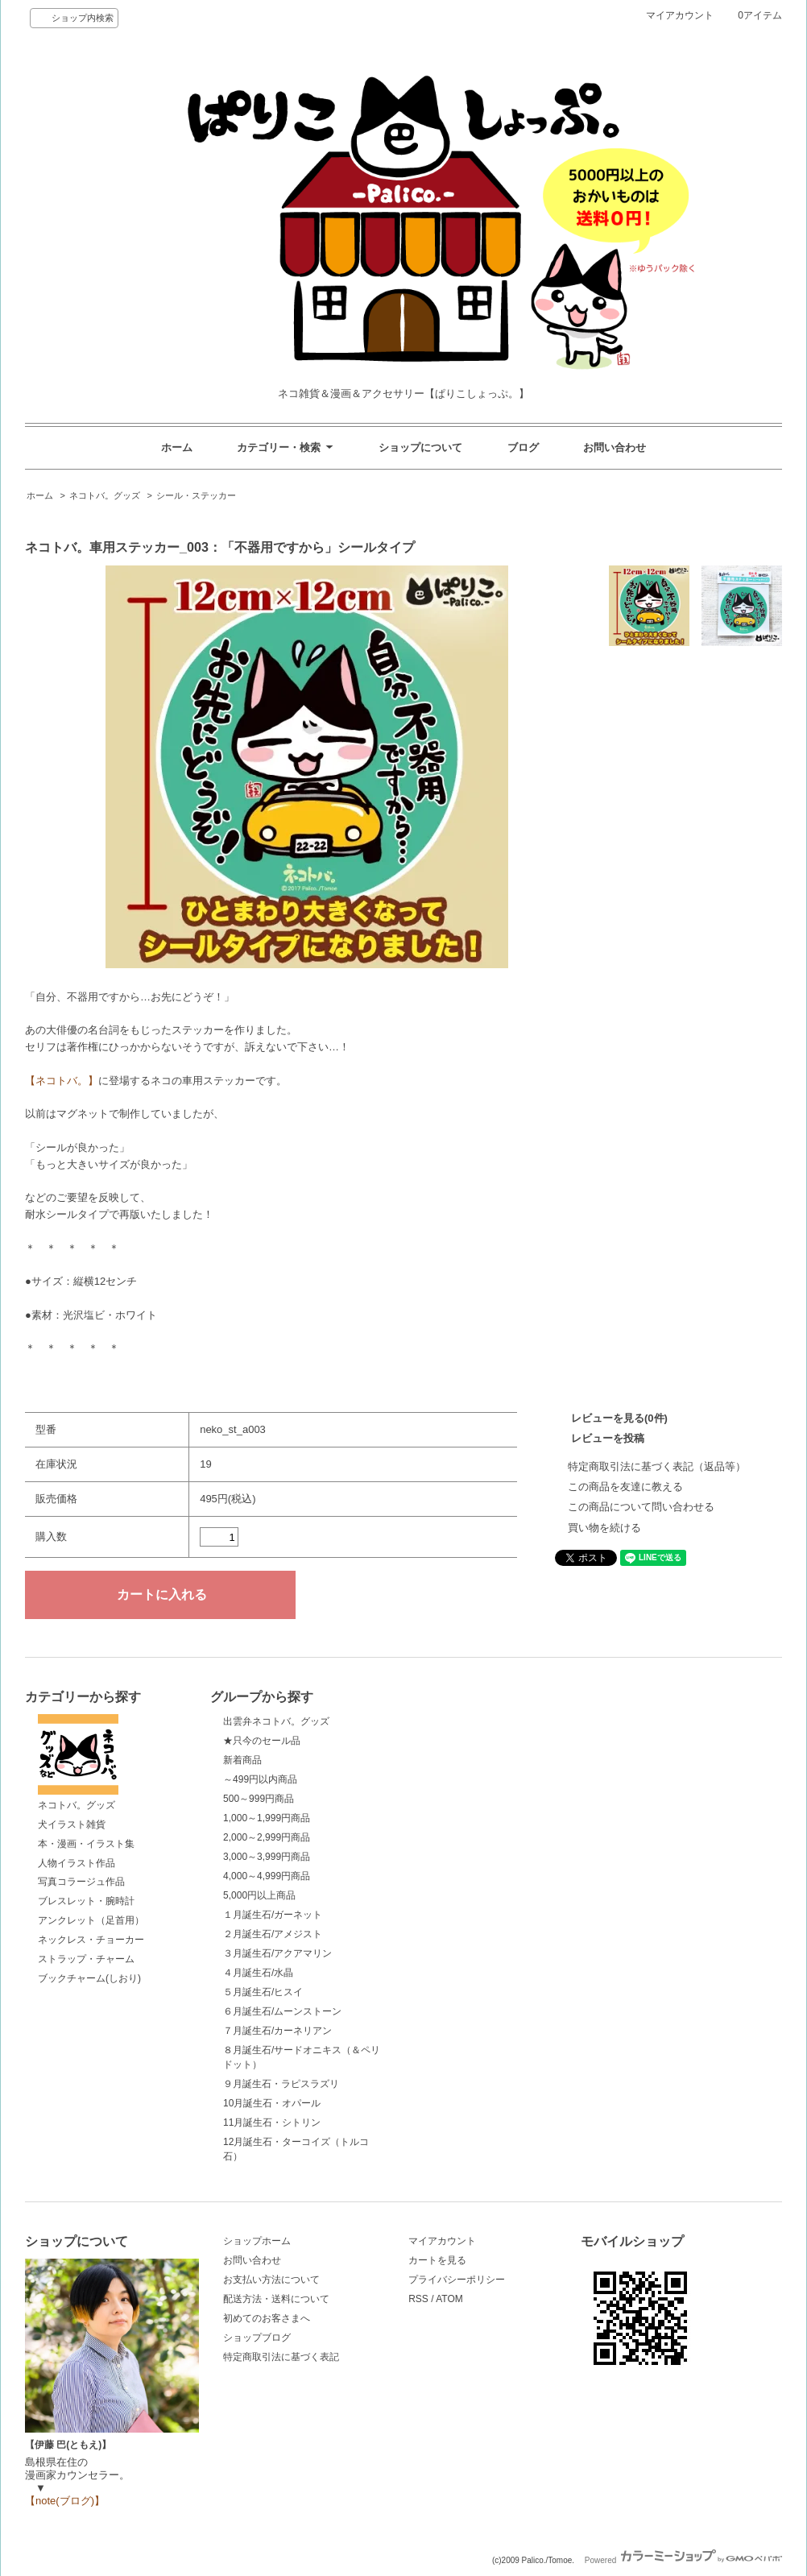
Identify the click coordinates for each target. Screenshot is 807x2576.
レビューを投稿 (607, 1438)
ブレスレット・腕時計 (86, 1901)
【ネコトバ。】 (61, 1081)
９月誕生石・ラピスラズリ (281, 2083)
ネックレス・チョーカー (91, 1939)
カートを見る (437, 2260)
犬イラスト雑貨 (72, 1824)
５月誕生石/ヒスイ (263, 1992)
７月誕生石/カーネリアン (277, 2030)
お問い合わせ (614, 447)
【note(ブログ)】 (65, 2501)
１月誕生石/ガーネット (272, 1914)
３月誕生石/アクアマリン (277, 1953)
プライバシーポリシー (456, 2279)
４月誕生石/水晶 (258, 1972)
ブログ (523, 447)
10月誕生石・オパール (272, 2103)
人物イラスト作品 (76, 1863)
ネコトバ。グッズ (104, 495)
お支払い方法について (271, 2279)
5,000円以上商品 (259, 1895)
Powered (683, 2560)
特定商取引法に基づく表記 (281, 2357)
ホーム (176, 447)
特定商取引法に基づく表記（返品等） (657, 1466)
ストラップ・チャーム (86, 1959)
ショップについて (420, 447)
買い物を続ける (604, 1528)
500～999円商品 (258, 1798)
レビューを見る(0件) (619, 1418)
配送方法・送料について (276, 2299)
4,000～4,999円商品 (266, 1876)
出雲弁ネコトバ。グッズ (276, 1721)
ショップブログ (257, 2337)
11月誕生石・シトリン (272, 2122)
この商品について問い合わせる (641, 1507)
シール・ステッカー (196, 495)
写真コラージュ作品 (81, 1881)
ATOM (449, 2299)
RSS (418, 2299)
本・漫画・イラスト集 (86, 1843)
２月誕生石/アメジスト (272, 1934)
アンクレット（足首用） (91, 1920)
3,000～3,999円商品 (266, 1856)
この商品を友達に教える (625, 1487)
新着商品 (242, 1760)
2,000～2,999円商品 (266, 1837)
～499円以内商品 (260, 1779)
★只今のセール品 (261, 1740)
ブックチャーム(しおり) (89, 1978)
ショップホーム (257, 2241)
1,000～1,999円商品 (266, 1818)
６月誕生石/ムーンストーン (282, 2011)
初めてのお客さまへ (266, 2318)
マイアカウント (680, 15)
